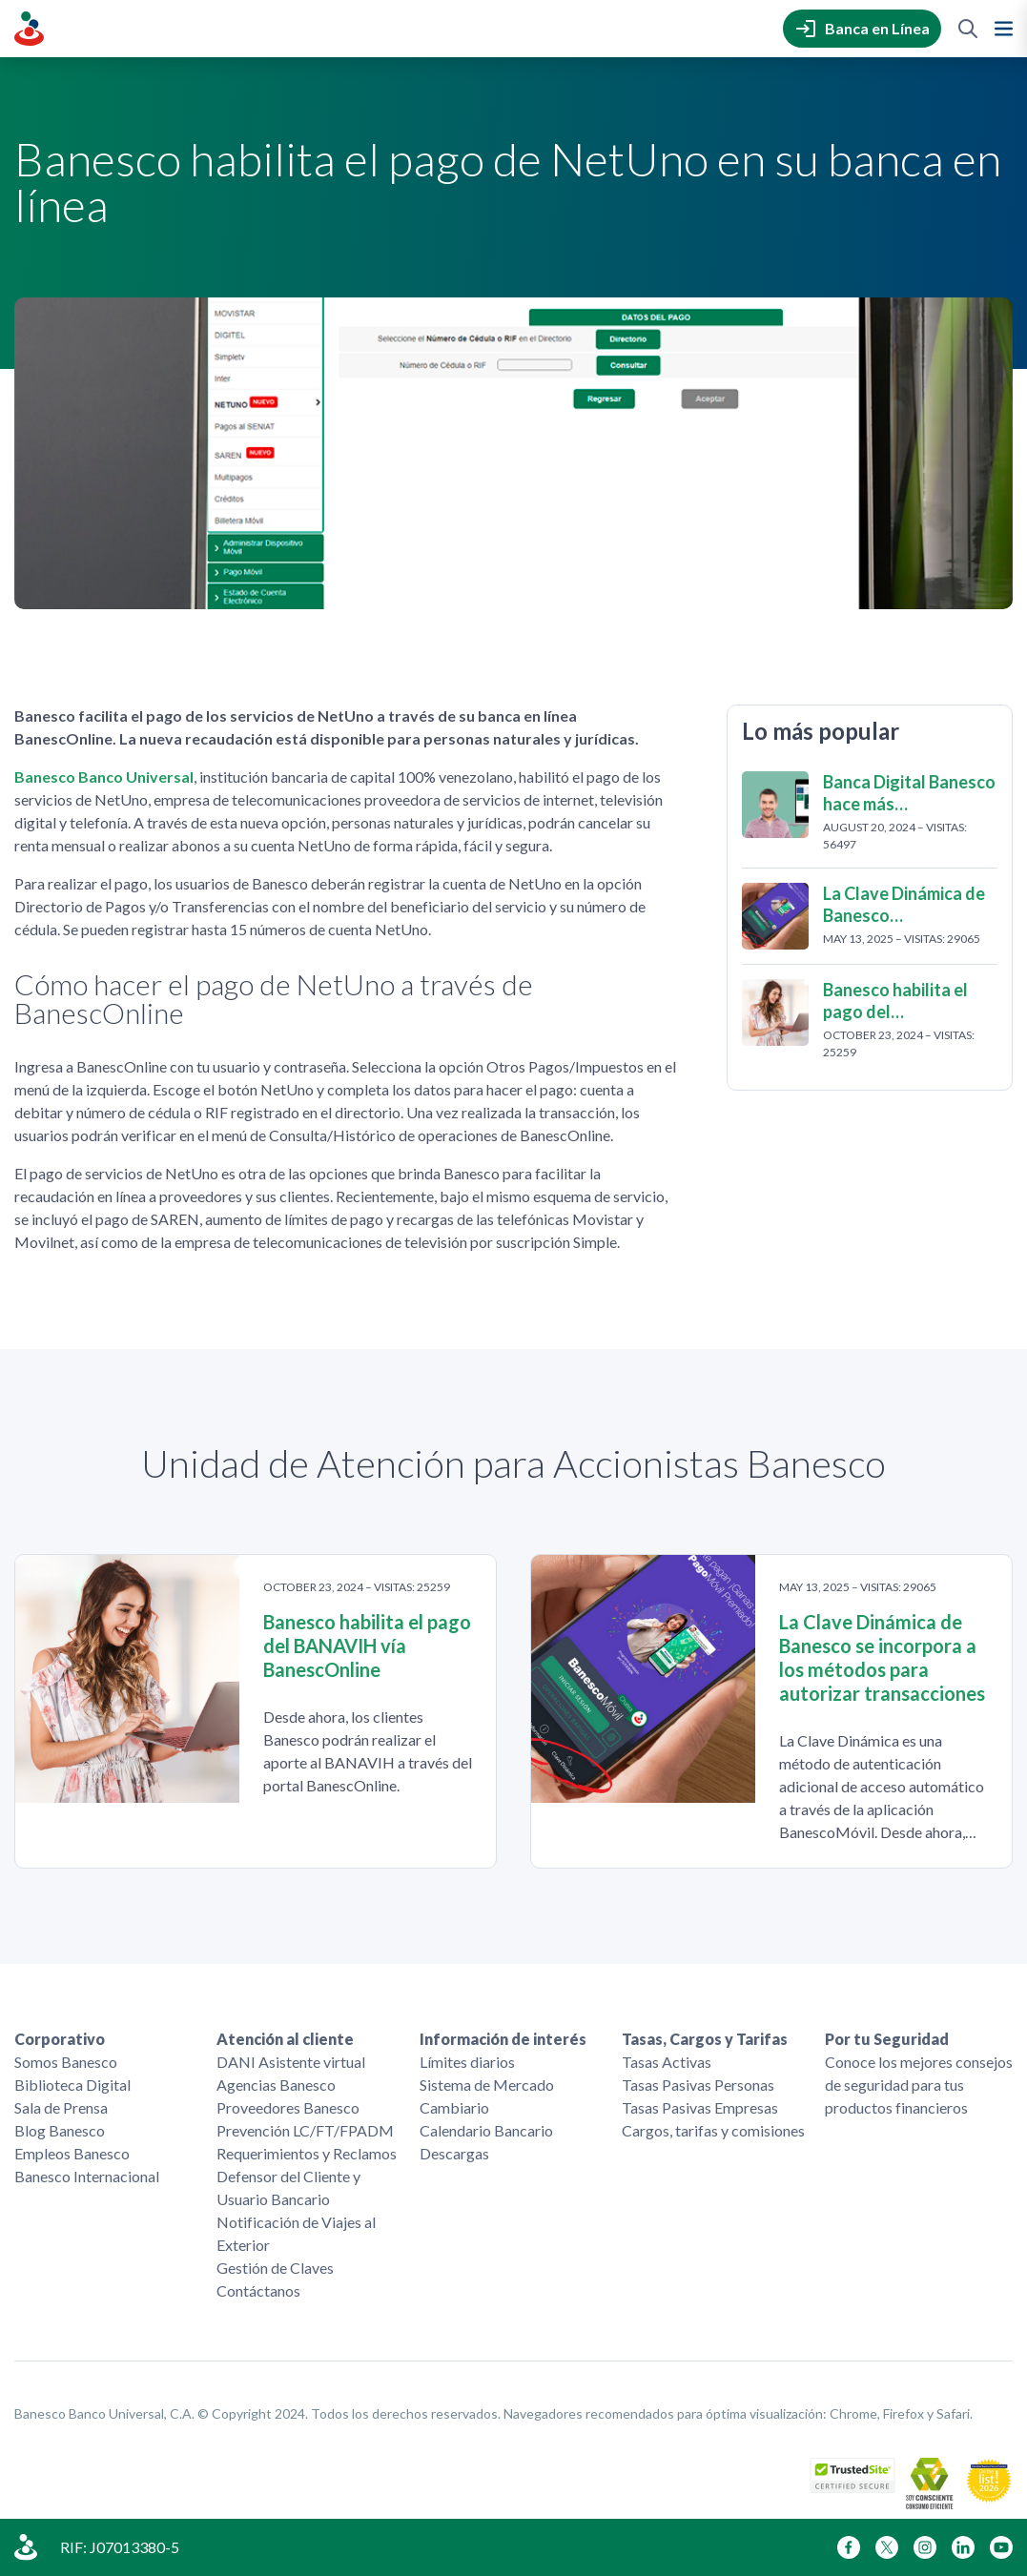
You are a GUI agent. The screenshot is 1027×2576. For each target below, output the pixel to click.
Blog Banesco (59, 2130)
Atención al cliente (285, 2039)
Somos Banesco (65, 2062)
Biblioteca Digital (72, 2084)
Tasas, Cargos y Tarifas (705, 2039)
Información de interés (503, 2039)
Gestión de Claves (275, 2268)
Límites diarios (467, 2062)
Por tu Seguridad (887, 2039)
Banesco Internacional (86, 2176)
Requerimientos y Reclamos (306, 2153)
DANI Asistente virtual (290, 2062)
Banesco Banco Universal (104, 776)
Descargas (454, 2153)
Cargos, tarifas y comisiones (713, 2130)
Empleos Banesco (72, 2153)
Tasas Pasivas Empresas (700, 2107)
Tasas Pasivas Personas (698, 2084)
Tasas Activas (666, 2062)
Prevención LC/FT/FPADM (305, 2130)
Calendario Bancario (486, 2130)
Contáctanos (258, 2290)
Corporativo (59, 2039)
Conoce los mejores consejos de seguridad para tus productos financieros (919, 2084)
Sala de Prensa (61, 2107)
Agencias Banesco (276, 2084)
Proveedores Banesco (287, 2107)
